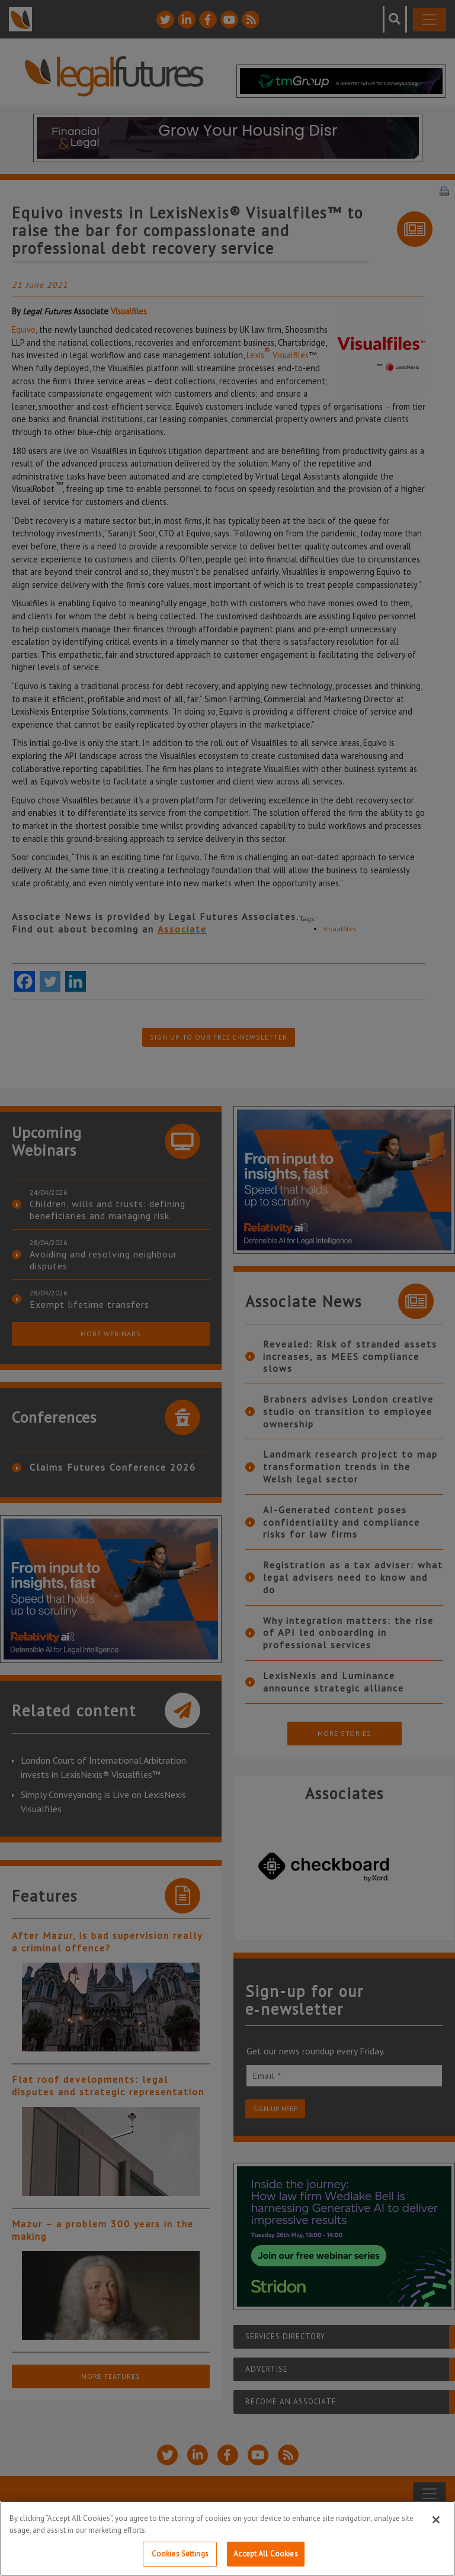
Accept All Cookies (265, 2554)
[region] (227, 2538)
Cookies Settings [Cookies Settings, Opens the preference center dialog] (180, 2554)
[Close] (436, 2520)
